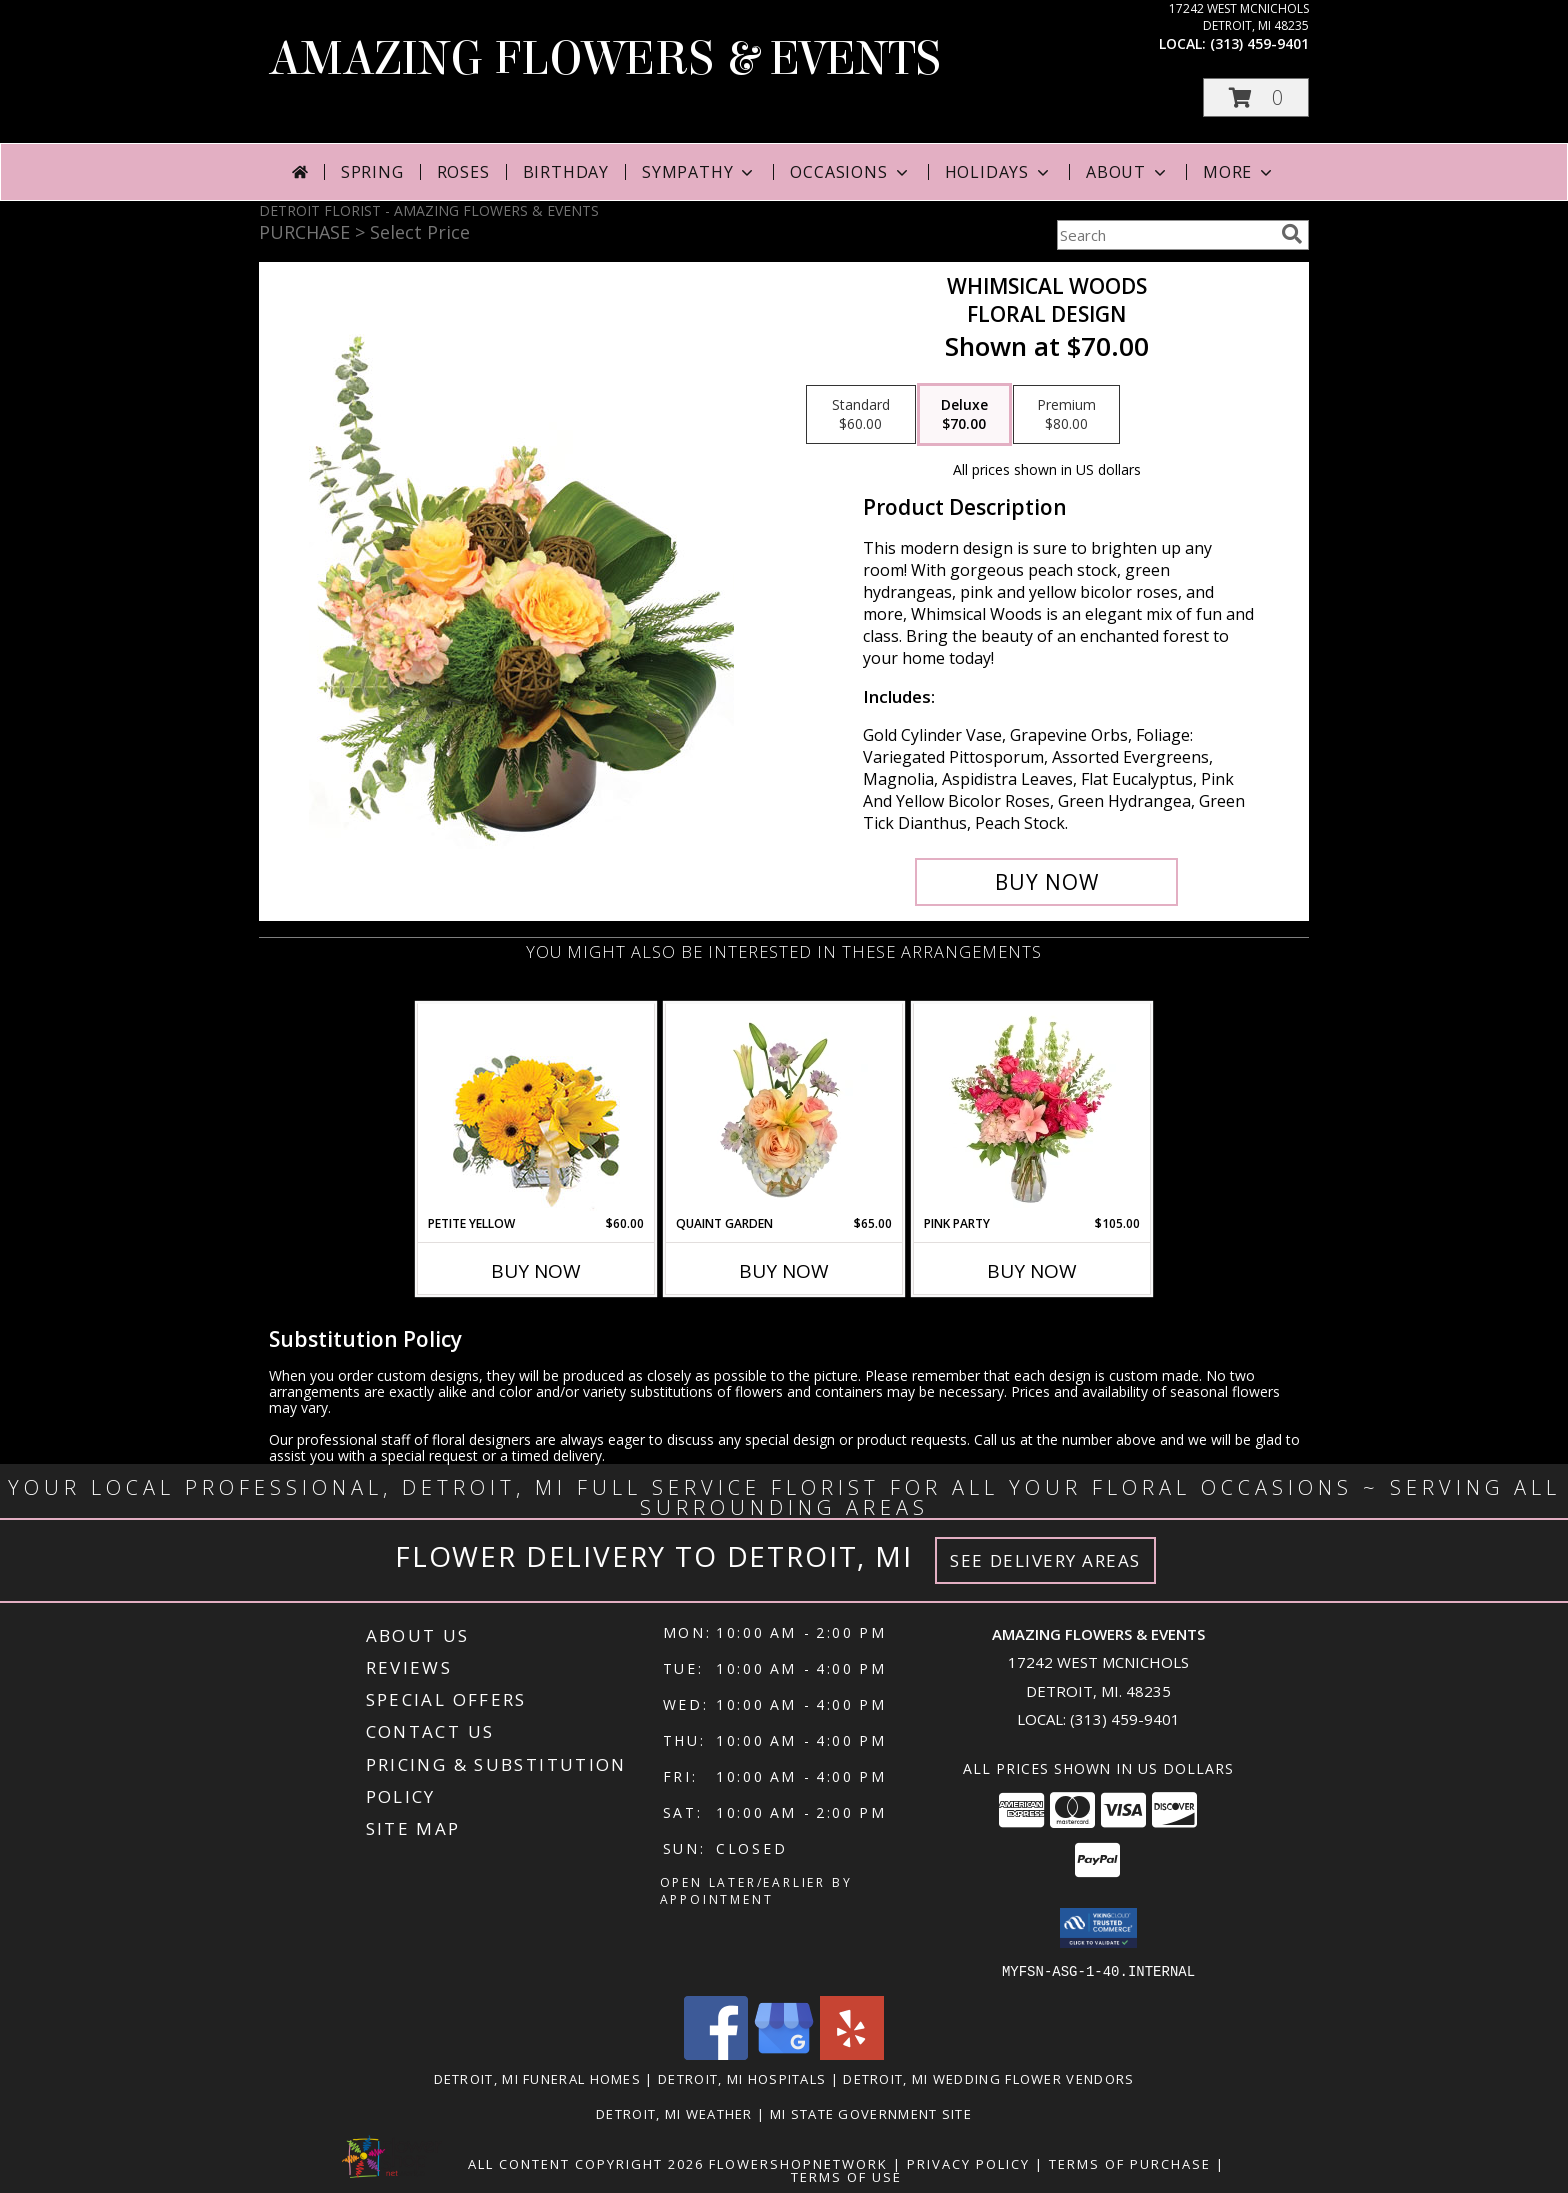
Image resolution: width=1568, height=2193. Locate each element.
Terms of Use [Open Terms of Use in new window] (846, 2176)
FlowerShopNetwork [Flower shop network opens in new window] (798, 2163)
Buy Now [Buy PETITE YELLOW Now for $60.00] (536, 1271)
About (1128, 172)
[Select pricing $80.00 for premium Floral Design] (1066, 415)
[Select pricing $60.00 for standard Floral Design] (861, 415)
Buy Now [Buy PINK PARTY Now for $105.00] (1032, 1271)
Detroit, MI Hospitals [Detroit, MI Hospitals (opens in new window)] (742, 2078)
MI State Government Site (871, 2113)
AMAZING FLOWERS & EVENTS (605, 59)
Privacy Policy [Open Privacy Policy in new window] (968, 2163)
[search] (1292, 234)
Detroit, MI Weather (674, 2113)
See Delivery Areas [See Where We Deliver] (1045, 1560)
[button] (1256, 97)
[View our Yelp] (852, 2053)
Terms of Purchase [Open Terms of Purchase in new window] (1130, 2163)
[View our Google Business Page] (784, 2053)
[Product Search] (1165, 235)
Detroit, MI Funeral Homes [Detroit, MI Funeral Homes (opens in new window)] (538, 2078)
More (1239, 172)
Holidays (999, 172)
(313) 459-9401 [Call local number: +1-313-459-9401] (1259, 43)
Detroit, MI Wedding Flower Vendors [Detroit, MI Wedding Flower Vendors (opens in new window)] (988, 2078)
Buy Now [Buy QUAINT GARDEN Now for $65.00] (784, 1271)
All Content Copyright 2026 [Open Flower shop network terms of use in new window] (586, 2163)
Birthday (566, 172)
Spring (372, 172)
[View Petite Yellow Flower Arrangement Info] (536, 1109)
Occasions (850, 172)
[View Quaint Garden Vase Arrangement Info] (784, 1109)
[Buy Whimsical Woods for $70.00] (1046, 882)
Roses (463, 172)
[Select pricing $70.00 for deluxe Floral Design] (964, 415)
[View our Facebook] (716, 2053)
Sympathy (699, 172)
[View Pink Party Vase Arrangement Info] (1032, 1109)
